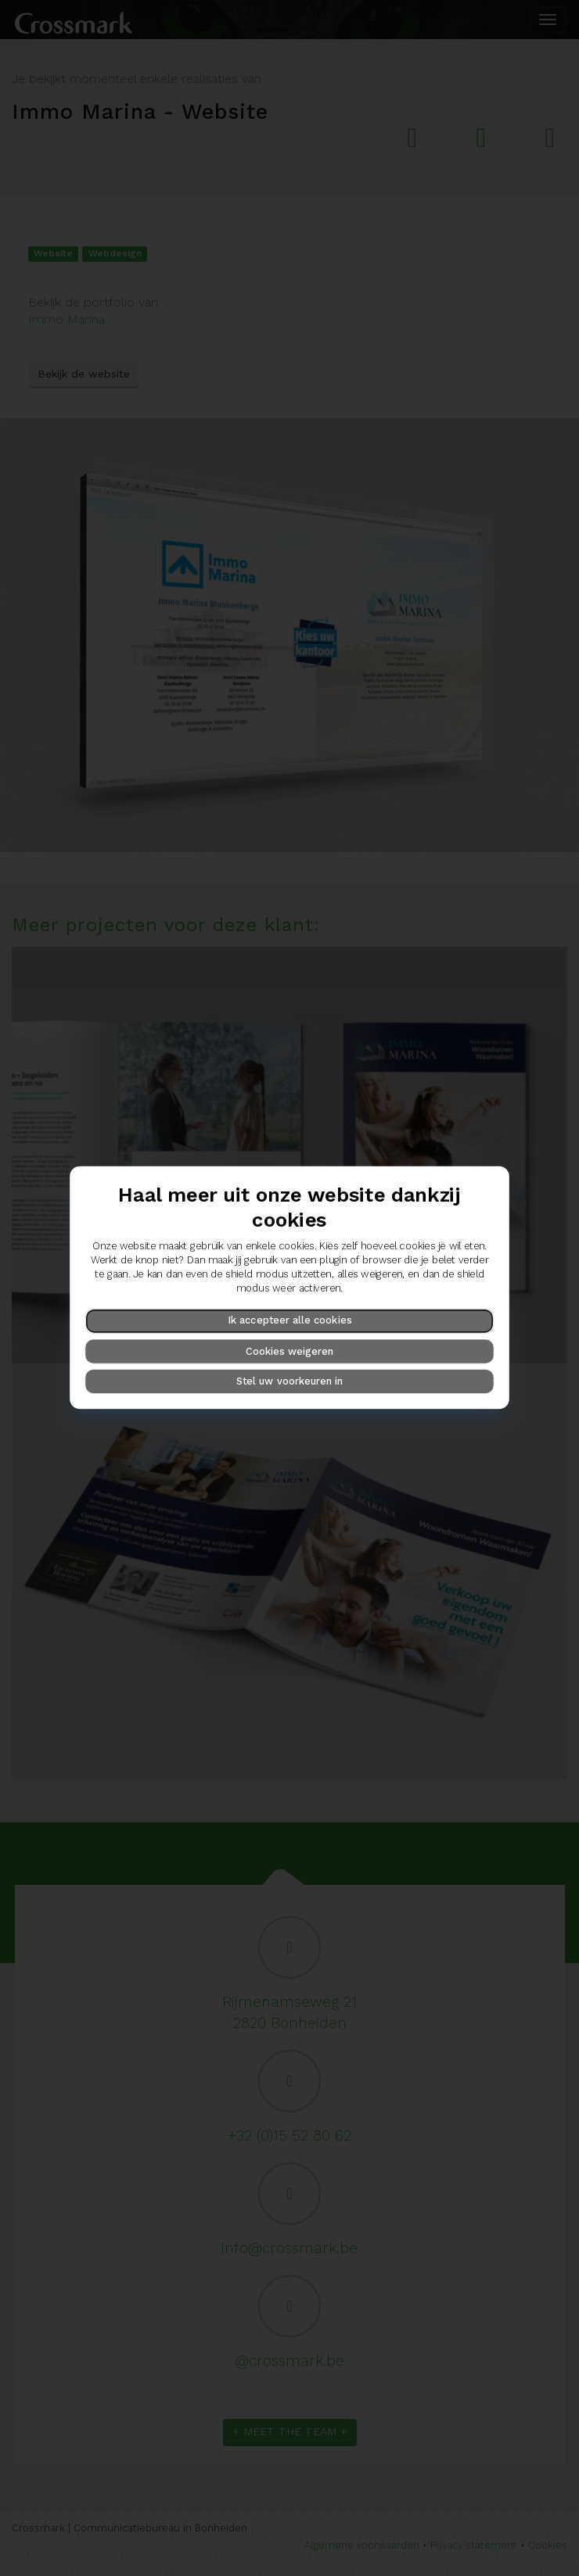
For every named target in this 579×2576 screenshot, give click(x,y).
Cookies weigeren (289, 1351)
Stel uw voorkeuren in (289, 1381)
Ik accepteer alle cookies (289, 1321)
